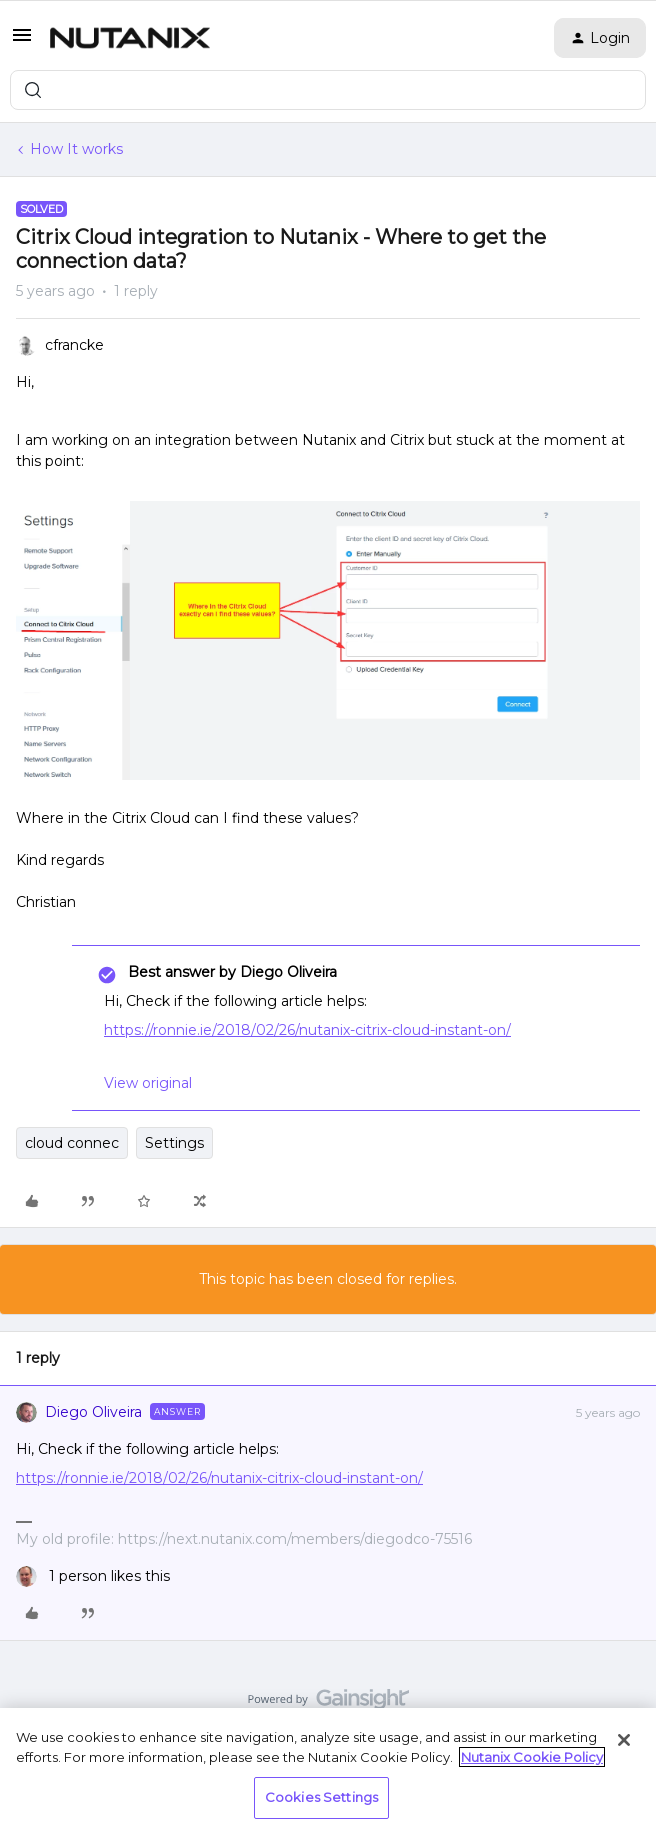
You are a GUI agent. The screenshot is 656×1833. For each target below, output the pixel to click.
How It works (76, 149)
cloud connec (72, 1143)
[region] (328, 1770)
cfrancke (74, 345)
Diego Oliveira (93, 1412)
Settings (174, 1143)
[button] (22, 42)
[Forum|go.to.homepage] (130, 38)
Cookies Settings (321, 1797)
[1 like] (93, 1576)
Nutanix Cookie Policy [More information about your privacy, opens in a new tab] (532, 1757)
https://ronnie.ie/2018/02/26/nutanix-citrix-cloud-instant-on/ (307, 1030)
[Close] (624, 1740)
